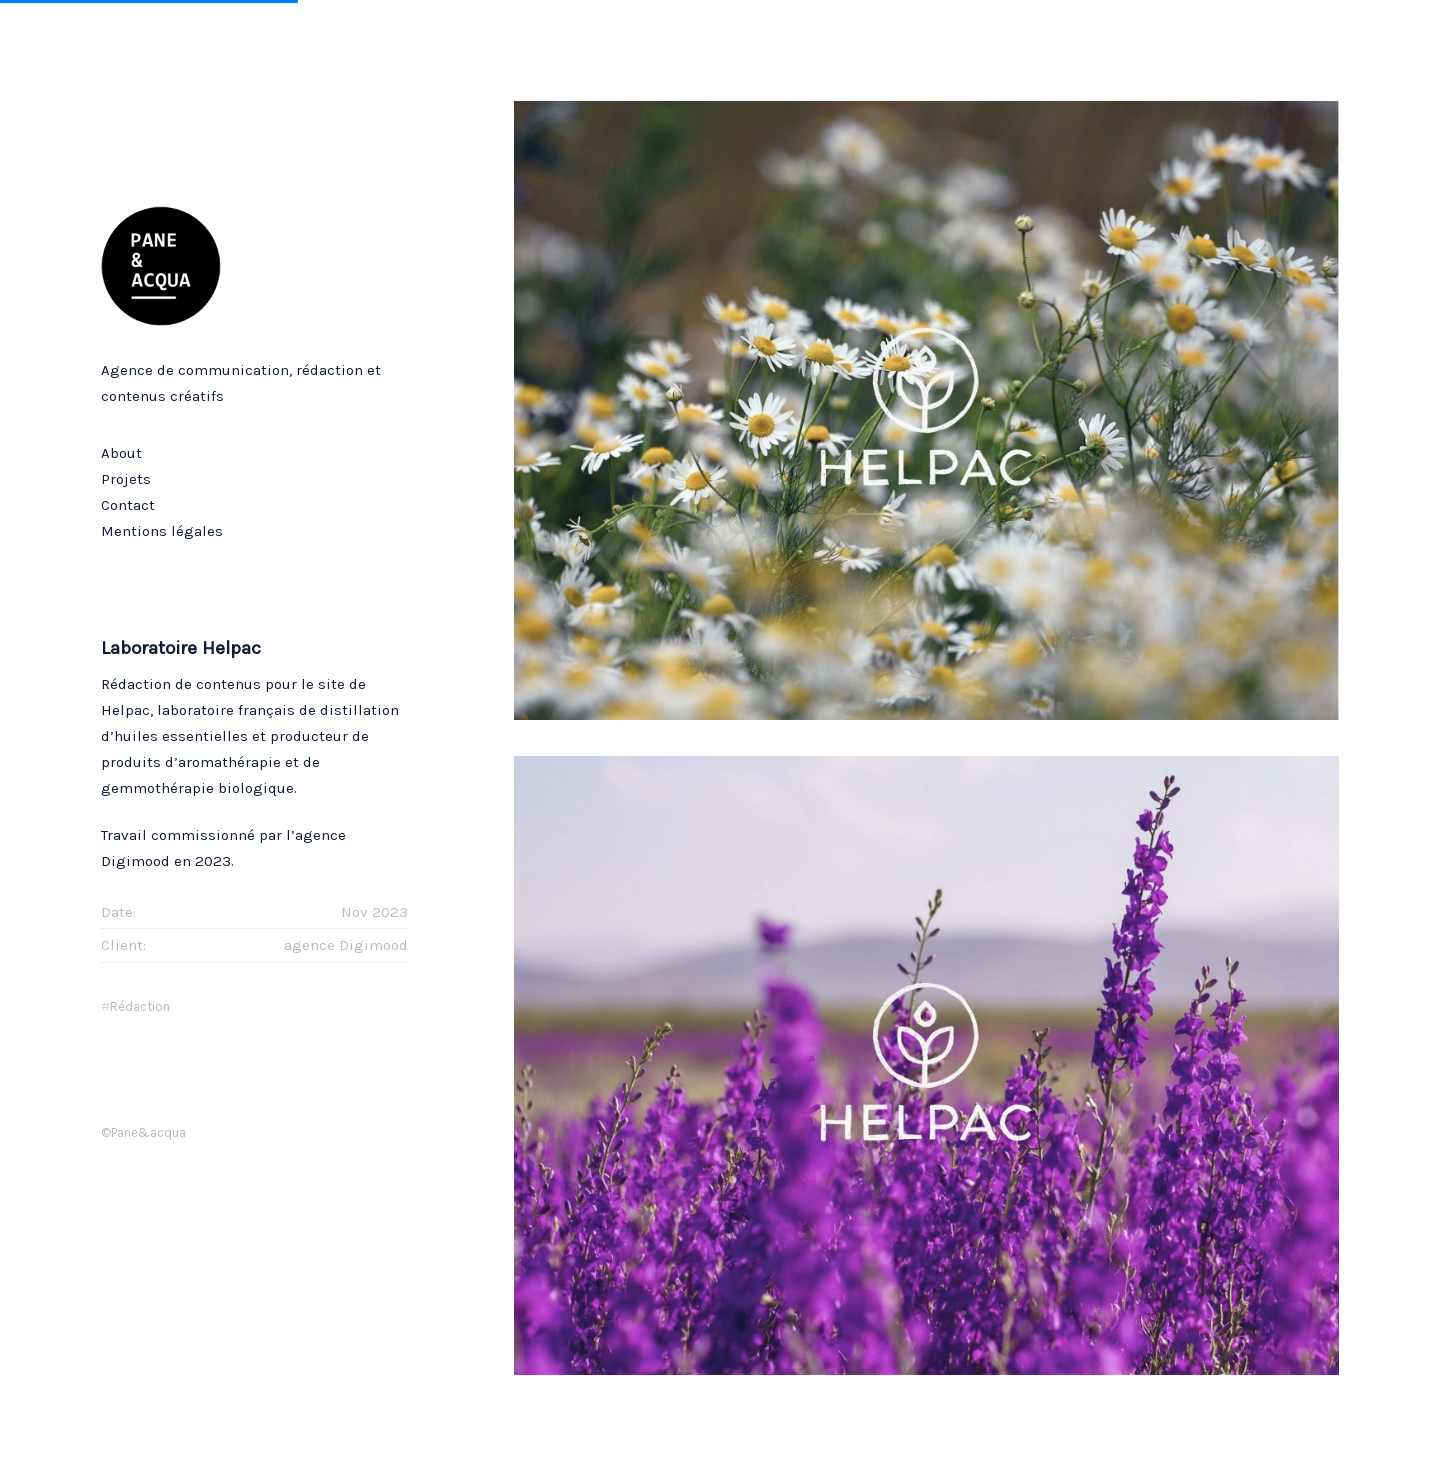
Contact (128, 505)
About (121, 453)
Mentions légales (162, 531)
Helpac (125, 710)
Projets (126, 479)
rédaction (140, 1006)
